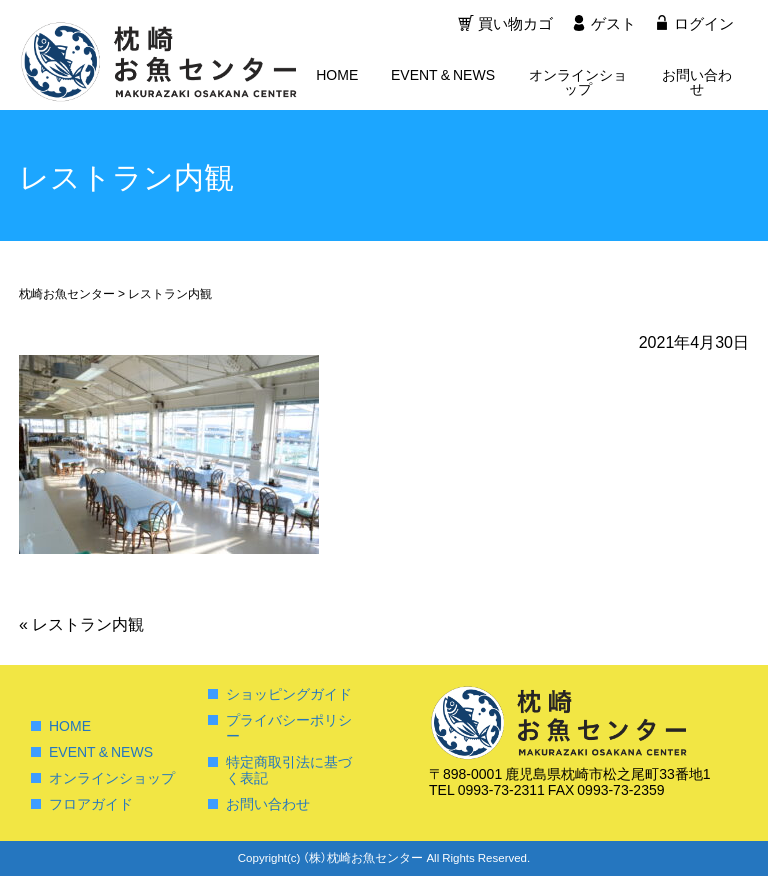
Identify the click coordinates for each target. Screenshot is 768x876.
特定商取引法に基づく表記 (289, 769)
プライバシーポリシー (289, 727)
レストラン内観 (81, 623)
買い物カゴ (513, 25)
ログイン (704, 25)
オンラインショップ (578, 83)
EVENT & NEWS (443, 76)
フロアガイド (91, 803)
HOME (337, 76)
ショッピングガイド (289, 693)
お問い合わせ (697, 83)
